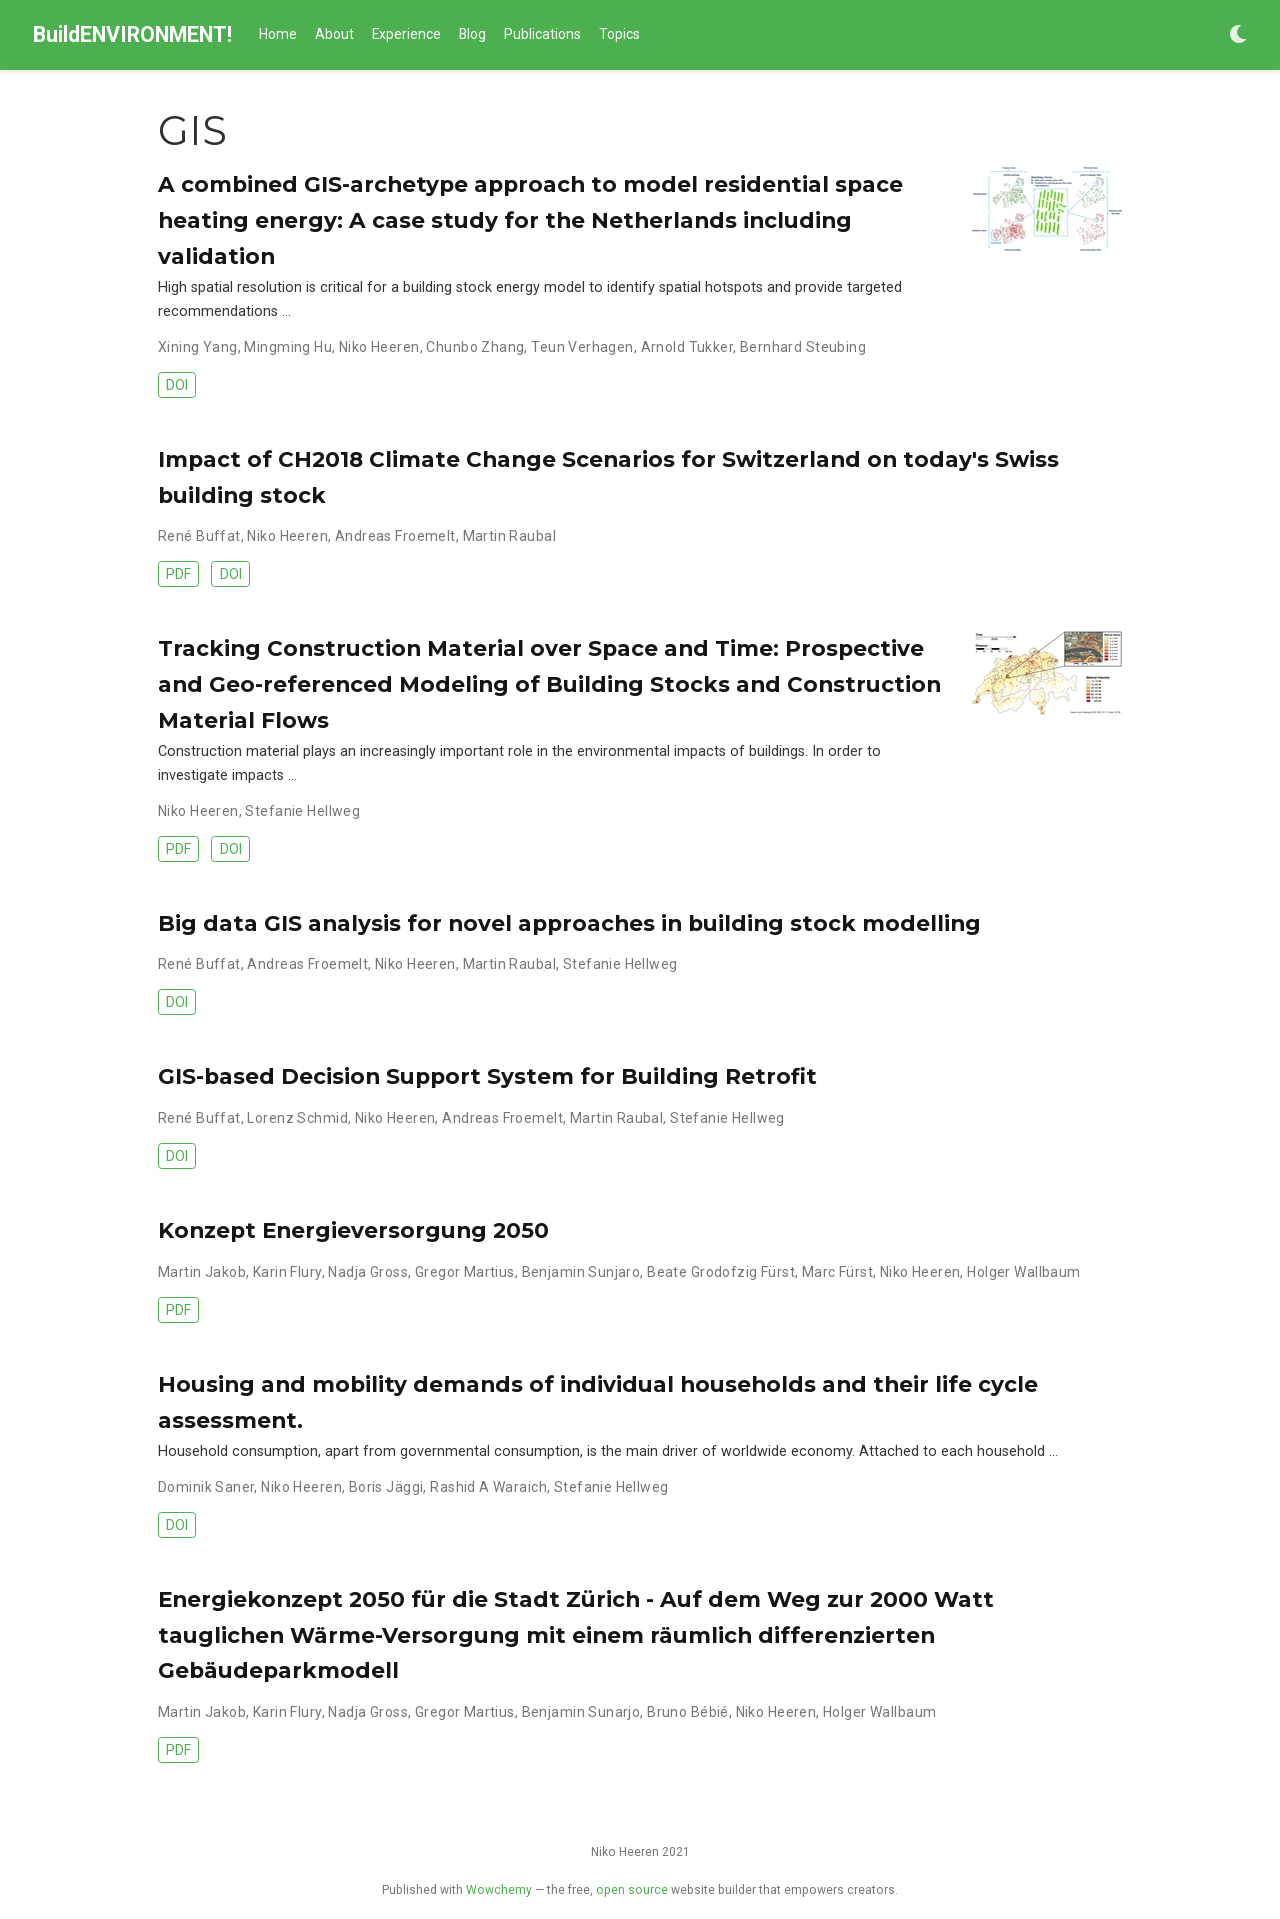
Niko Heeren (379, 347)
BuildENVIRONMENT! (132, 34)
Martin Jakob (202, 1272)
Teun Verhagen (582, 347)
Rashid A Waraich (488, 1487)
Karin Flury (287, 1272)
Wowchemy (499, 1890)
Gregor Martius (465, 1272)
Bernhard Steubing (803, 347)
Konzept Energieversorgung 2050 (353, 1230)
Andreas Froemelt (395, 536)
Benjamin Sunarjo (581, 1712)
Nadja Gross (368, 1272)
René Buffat (199, 536)
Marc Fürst (837, 1272)
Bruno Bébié (688, 1712)
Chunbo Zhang (475, 347)
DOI (177, 385)
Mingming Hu (288, 347)
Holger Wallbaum (1023, 1272)
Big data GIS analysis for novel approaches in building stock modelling (569, 923)
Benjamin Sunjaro (581, 1272)
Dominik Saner (206, 1487)
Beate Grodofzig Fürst (721, 1272)
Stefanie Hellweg (302, 811)
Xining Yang (198, 347)
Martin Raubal (509, 536)
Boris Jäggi (386, 1487)
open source (632, 1890)
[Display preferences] (1238, 35)
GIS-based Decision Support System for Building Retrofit (487, 1076)
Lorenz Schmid (297, 1118)
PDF (178, 574)
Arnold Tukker (687, 347)
